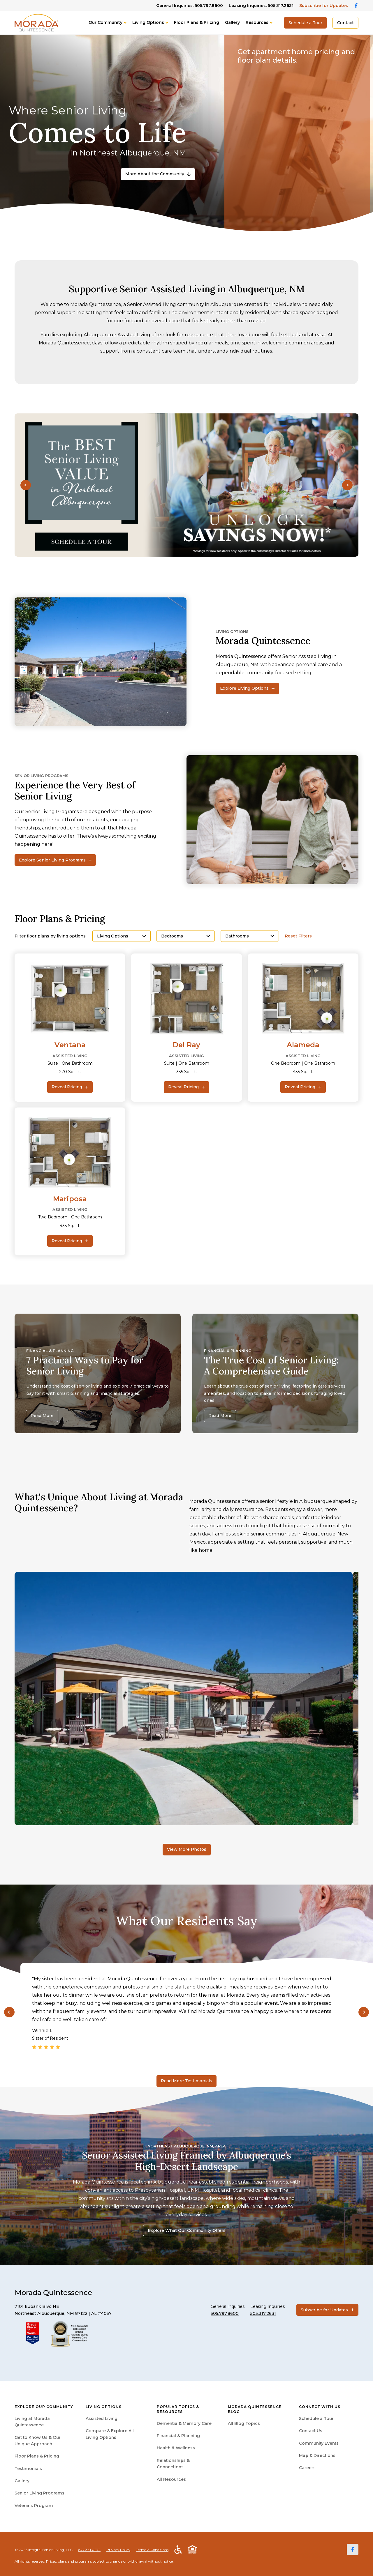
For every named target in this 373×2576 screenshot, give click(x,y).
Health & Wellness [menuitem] (176, 2448)
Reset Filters (298, 936)
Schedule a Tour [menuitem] (316, 2418)
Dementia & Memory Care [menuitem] (184, 2423)
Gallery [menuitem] (22, 2480)
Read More (42, 1415)
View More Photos (186, 1849)
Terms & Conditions (152, 2549)
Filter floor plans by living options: (51, 936)
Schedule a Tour (305, 22)
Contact (345, 22)
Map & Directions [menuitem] (317, 2455)
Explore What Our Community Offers (187, 2230)
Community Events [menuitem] (319, 2443)
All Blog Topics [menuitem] (244, 2423)
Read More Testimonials (186, 2080)
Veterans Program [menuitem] (34, 2505)
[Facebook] (352, 2549)
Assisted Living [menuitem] (101, 2418)
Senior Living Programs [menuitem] (39, 2493)
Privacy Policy (118, 2549)
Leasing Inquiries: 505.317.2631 (261, 5)
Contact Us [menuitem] (310, 2430)
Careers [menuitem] (307, 2467)
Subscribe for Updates (323, 5)
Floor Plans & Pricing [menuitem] (37, 2456)
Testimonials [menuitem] (28, 2468)
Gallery (232, 22)
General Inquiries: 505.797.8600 (189, 5)
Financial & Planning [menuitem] (178, 2435)
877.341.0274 (89, 2549)
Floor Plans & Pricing (196, 22)
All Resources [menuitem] (171, 2479)
